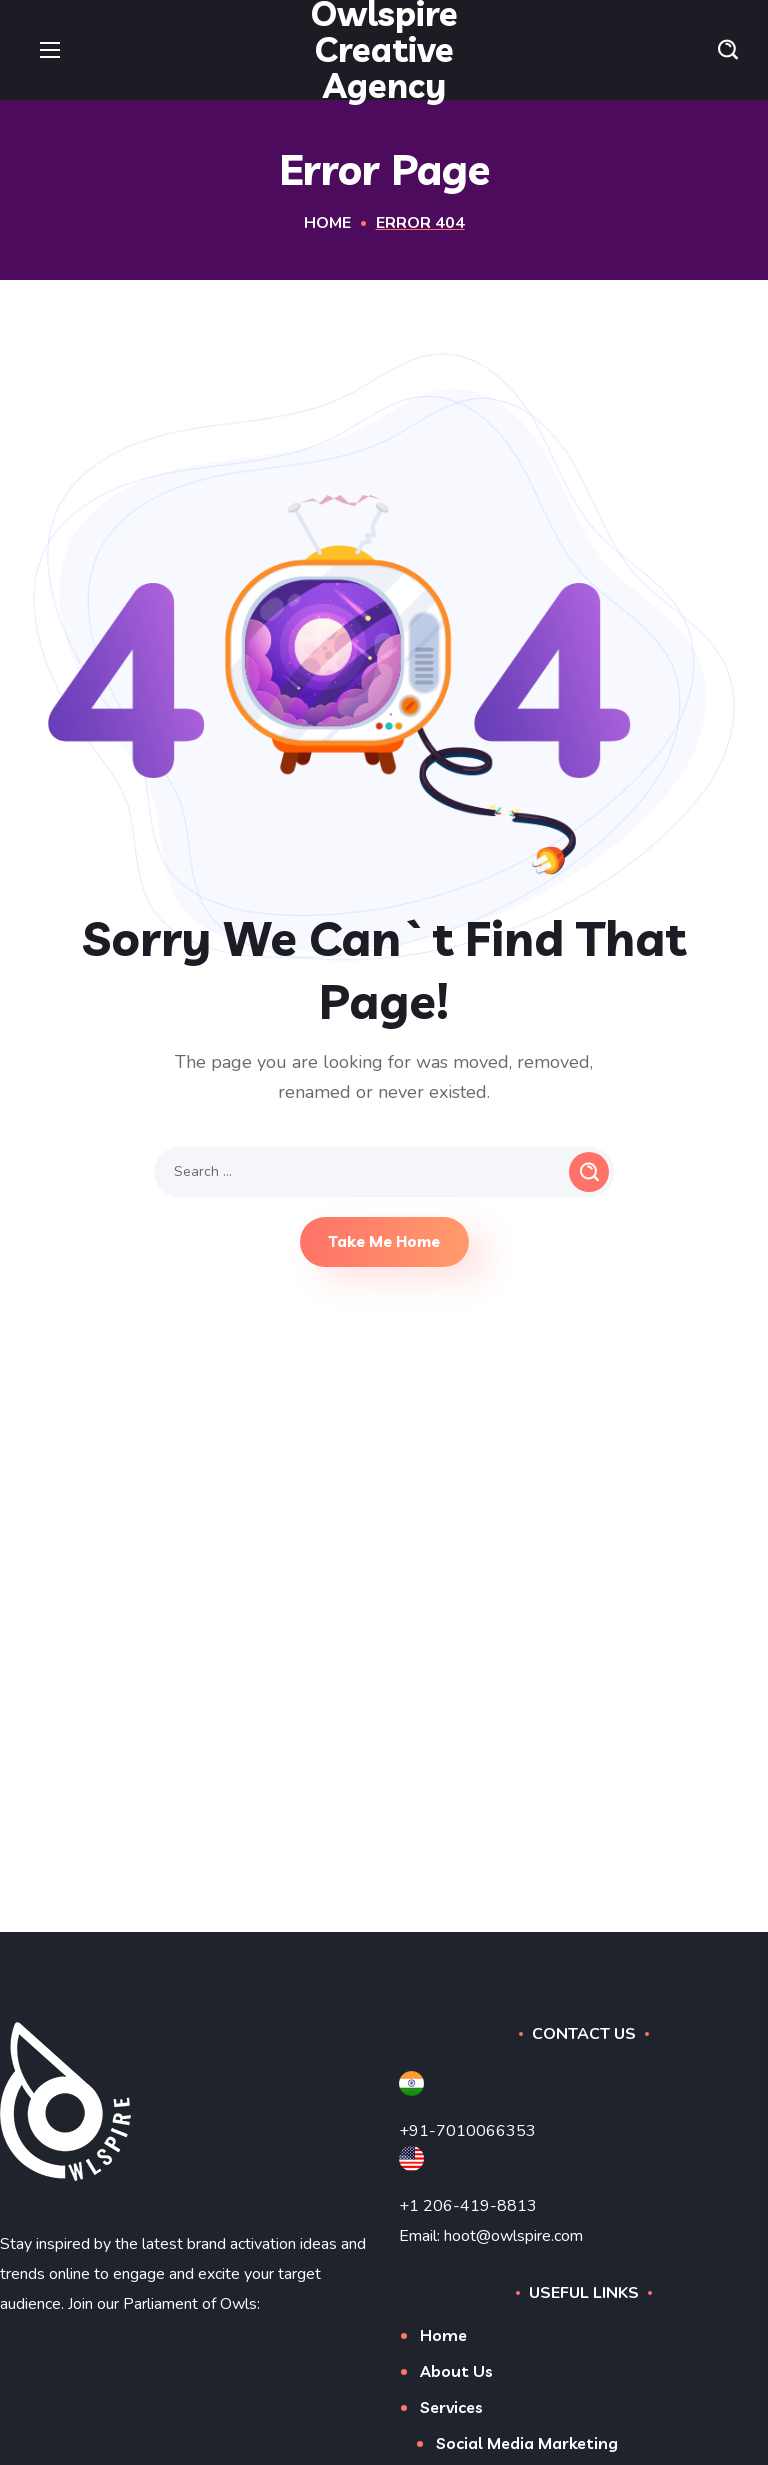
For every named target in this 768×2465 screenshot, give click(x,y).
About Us (456, 2371)
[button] (728, 50)
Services (451, 2407)
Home (327, 223)
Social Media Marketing (527, 2443)
